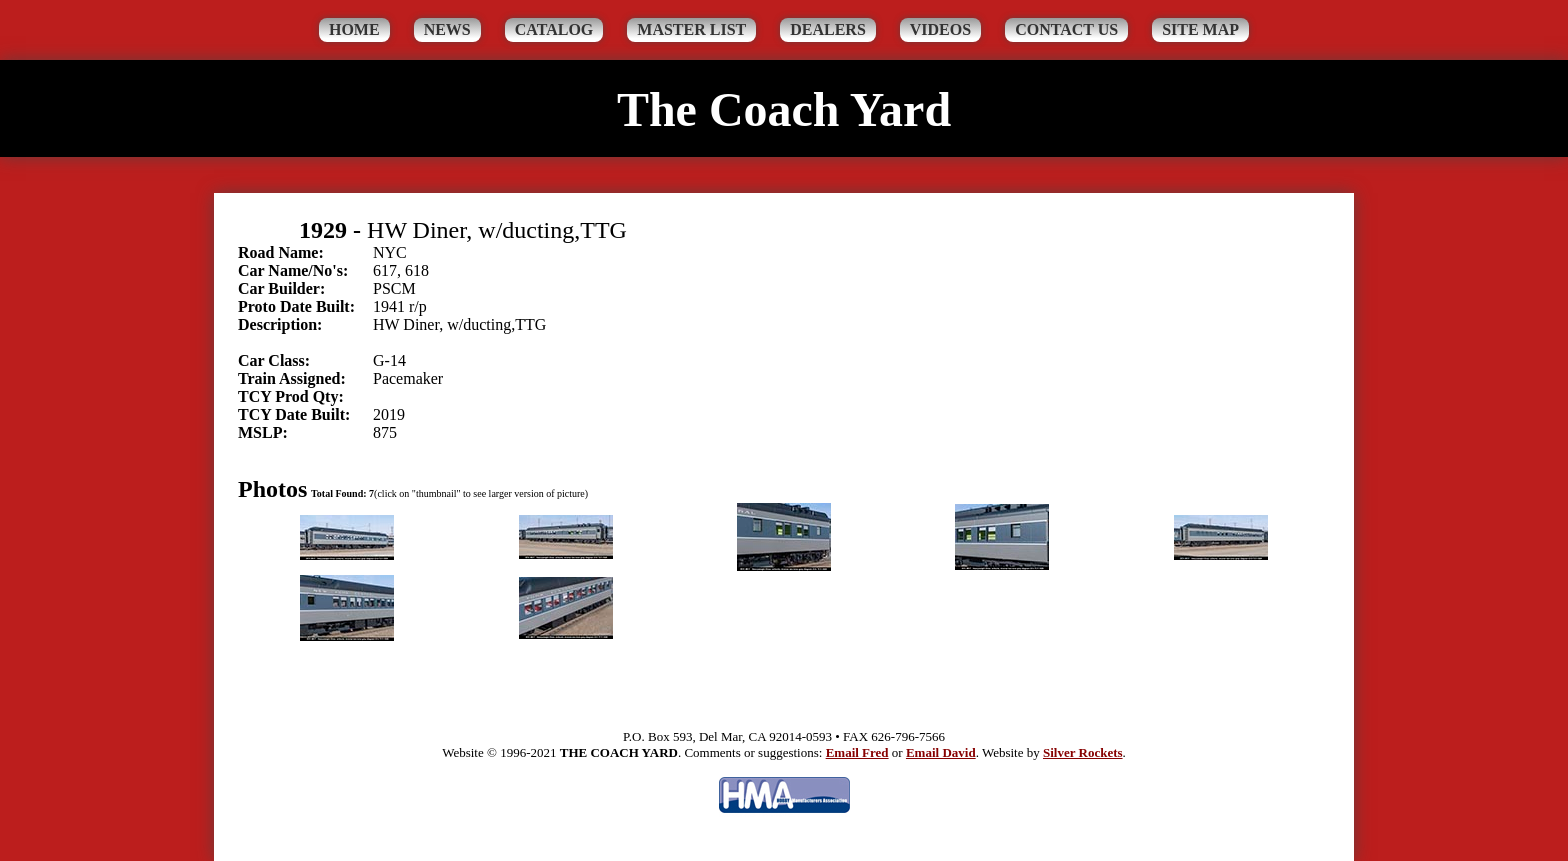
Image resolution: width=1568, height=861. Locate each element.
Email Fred (857, 752)
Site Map (1200, 29)
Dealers (828, 29)
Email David (941, 752)
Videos (940, 29)
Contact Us (1066, 29)
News (447, 29)
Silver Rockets (1083, 752)
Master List (691, 29)
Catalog (554, 29)
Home (354, 29)
